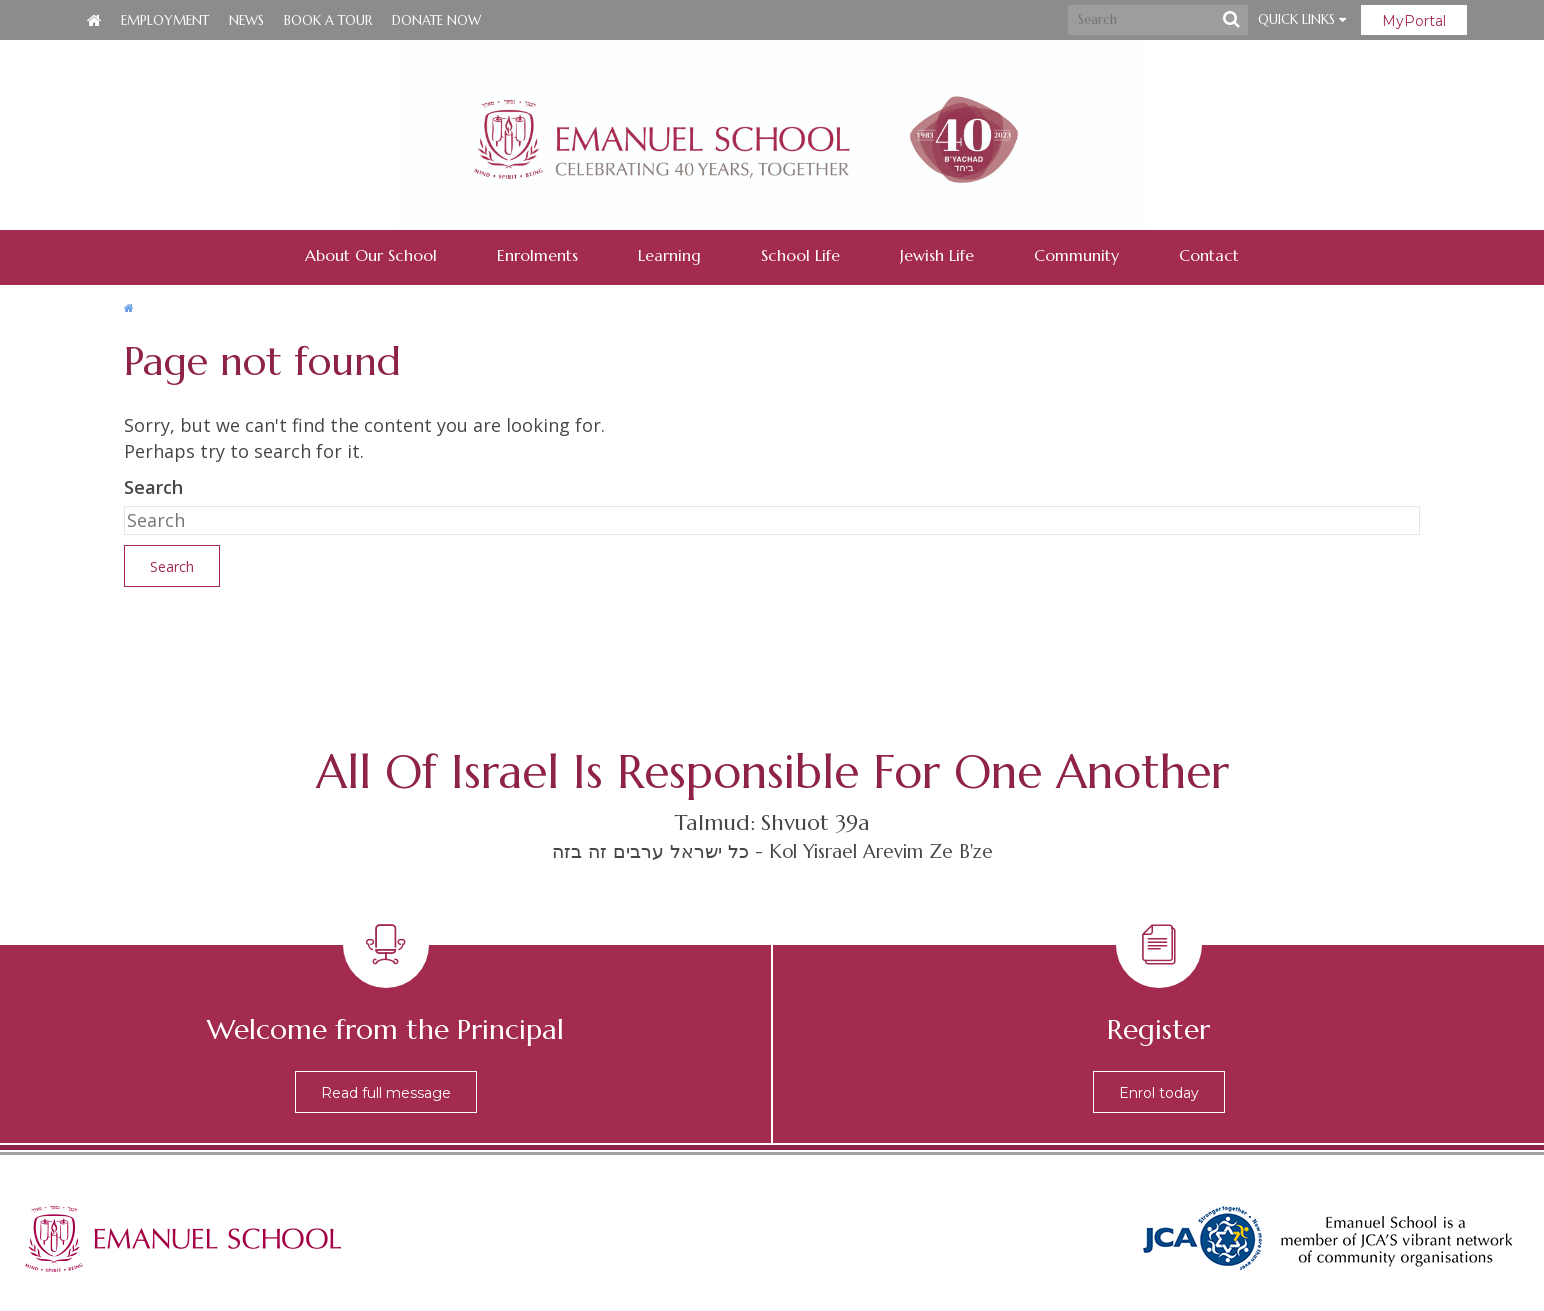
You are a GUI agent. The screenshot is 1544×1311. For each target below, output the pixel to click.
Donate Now (436, 20)
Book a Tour (328, 20)
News (246, 20)
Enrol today (1159, 1093)
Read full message (386, 1093)
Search (153, 487)
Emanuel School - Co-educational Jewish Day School (772, 135)
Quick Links (1302, 19)
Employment (165, 20)
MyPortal (1414, 21)
